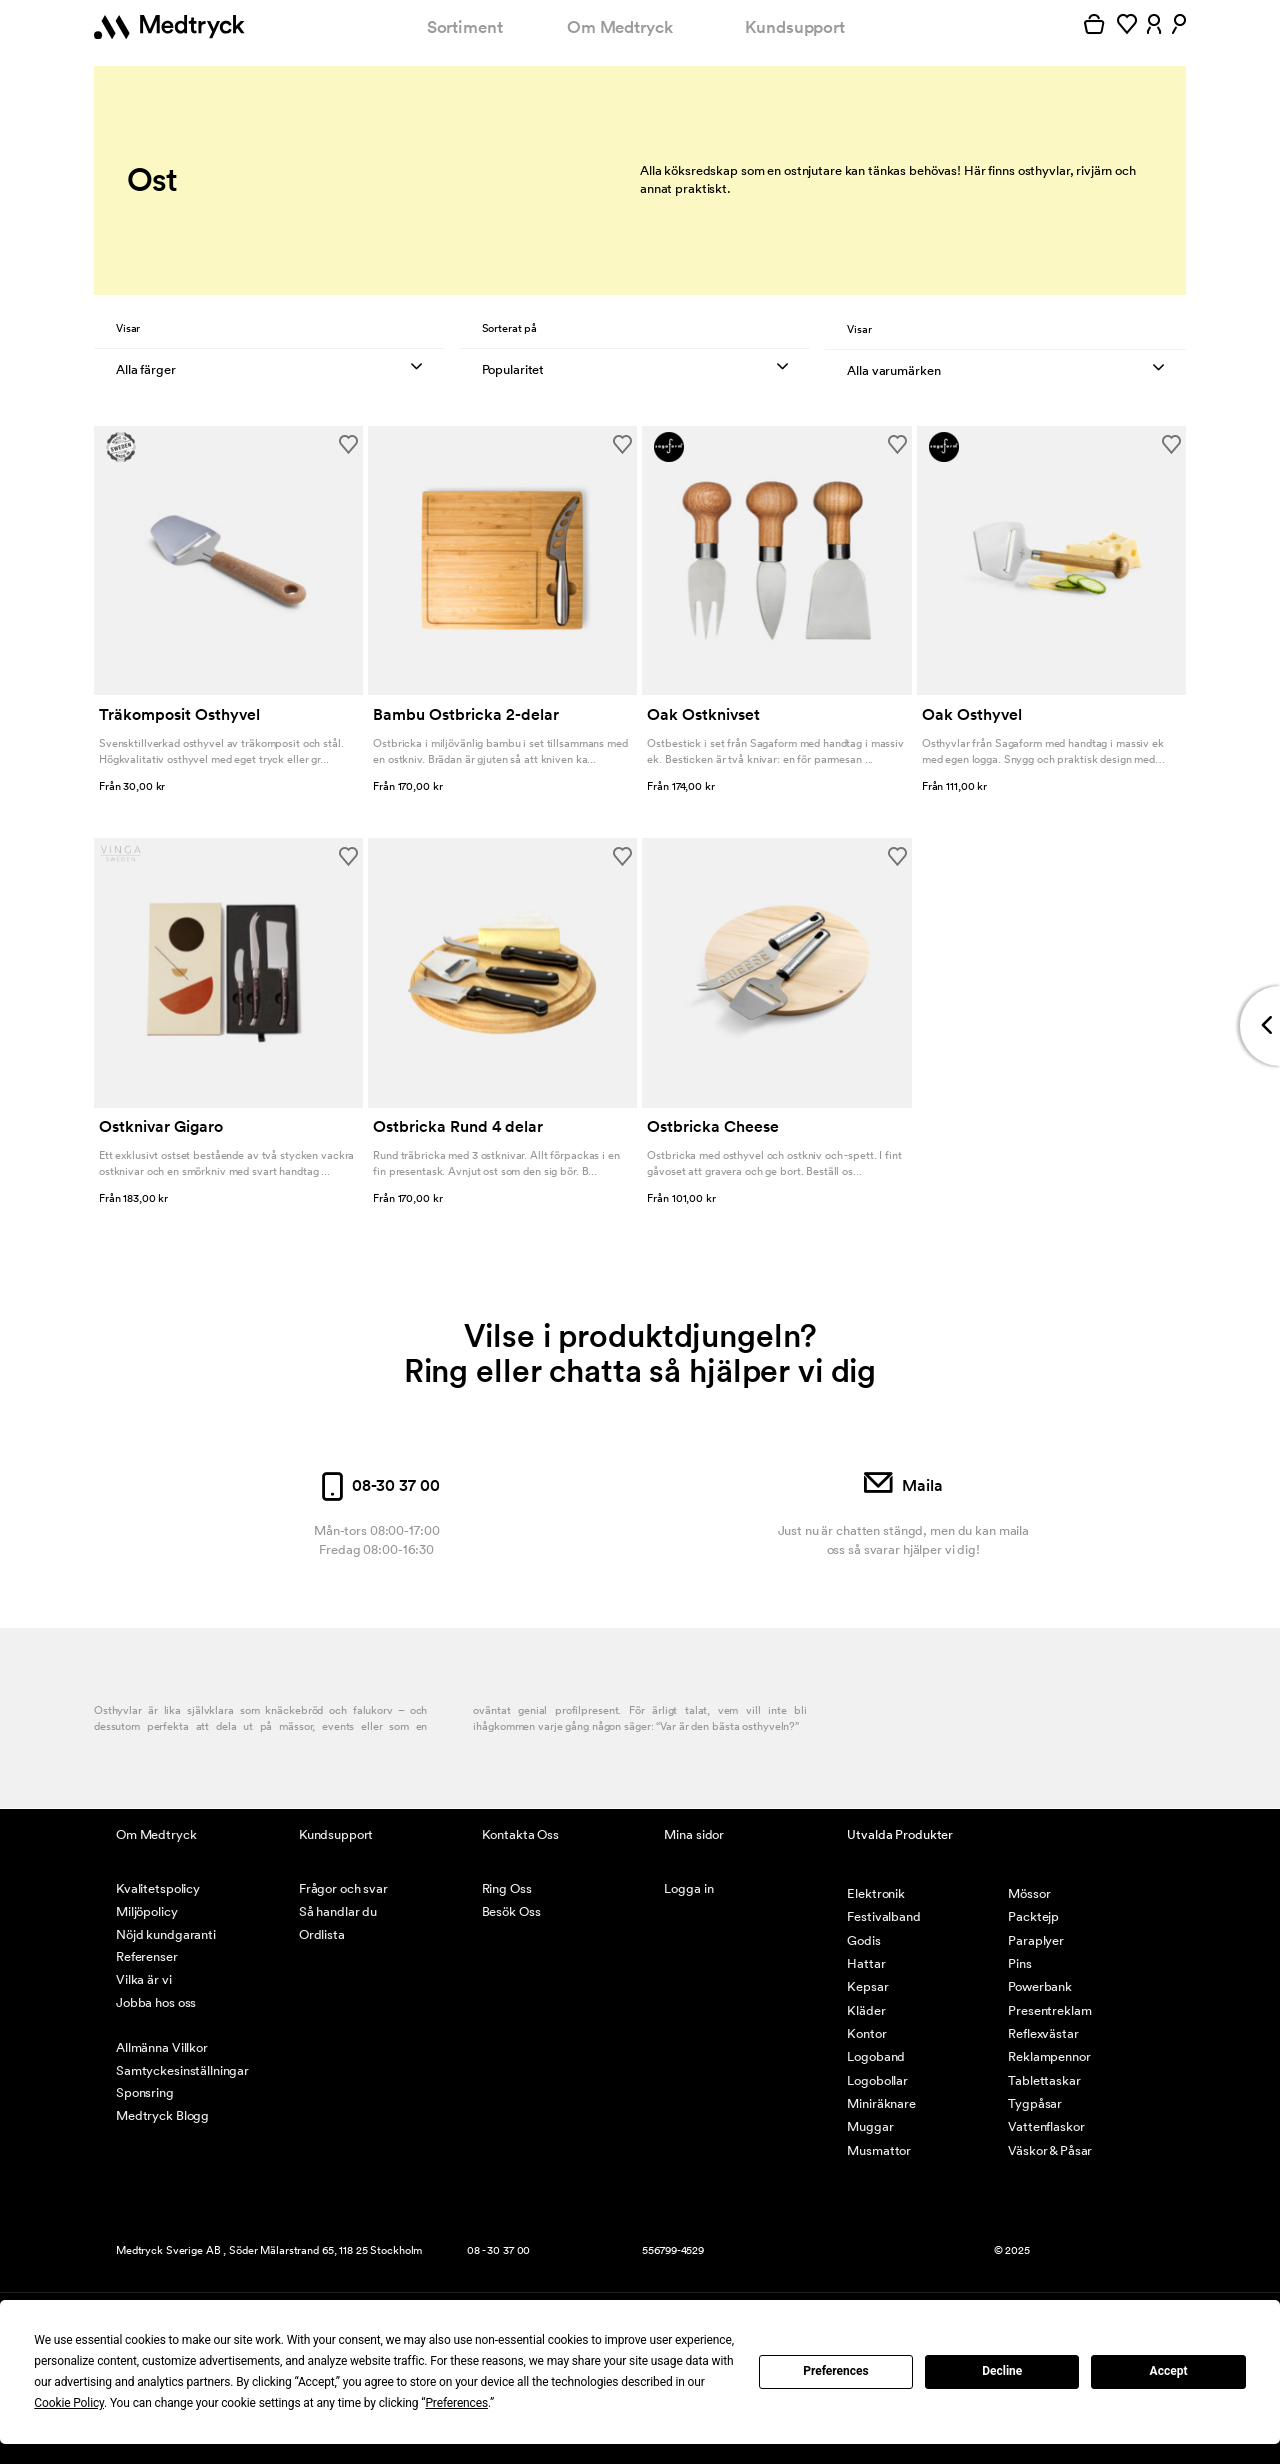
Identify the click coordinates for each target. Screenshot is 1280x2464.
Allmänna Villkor (162, 2047)
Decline (1002, 2371)
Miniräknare (881, 2103)
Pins (1020, 1963)
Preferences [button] (456, 2403)
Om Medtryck (620, 27)
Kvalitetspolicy (158, 1888)
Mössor (1029, 1893)
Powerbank (1040, 1986)
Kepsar (867, 1986)
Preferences (836, 2371)
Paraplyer (1036, 1940)
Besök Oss (511, 1911)
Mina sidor (694, 1834)
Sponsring (145, 2092)
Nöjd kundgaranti (166, 1934)
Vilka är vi (144, 1979)
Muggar (870, 2126)
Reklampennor (1049, 2056)
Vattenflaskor (1046, 2126)
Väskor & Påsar (1050, 2150)
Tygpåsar (1035, 2103)
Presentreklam (1049, 2010)
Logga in (688, 1888)
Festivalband (883, 1916)
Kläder (866, 2010)
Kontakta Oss (520, 1834)
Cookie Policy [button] (69, 2403)
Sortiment (465, 27)
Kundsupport (795, 27)
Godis (863, 1940)
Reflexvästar (1043, 2033)
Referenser (147, 1956)
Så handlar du (338, 1911)
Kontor (866, 2033)
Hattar (866, 1963)
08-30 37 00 (377, 1485)
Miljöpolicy (147, 1911)
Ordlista (322, 1934)
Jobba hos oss (156, 2002)
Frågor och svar (343, 1888)
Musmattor (879, 2150)
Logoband (876, 2056)
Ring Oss (507, 1888)
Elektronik (876, 1893)
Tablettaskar (1044, 2080)
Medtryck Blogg (162, 2115)
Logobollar (877, 2080)
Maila (903, 1485)
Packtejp (1033, 1916)
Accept (1169, 2371)
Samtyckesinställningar (182, 2070)
